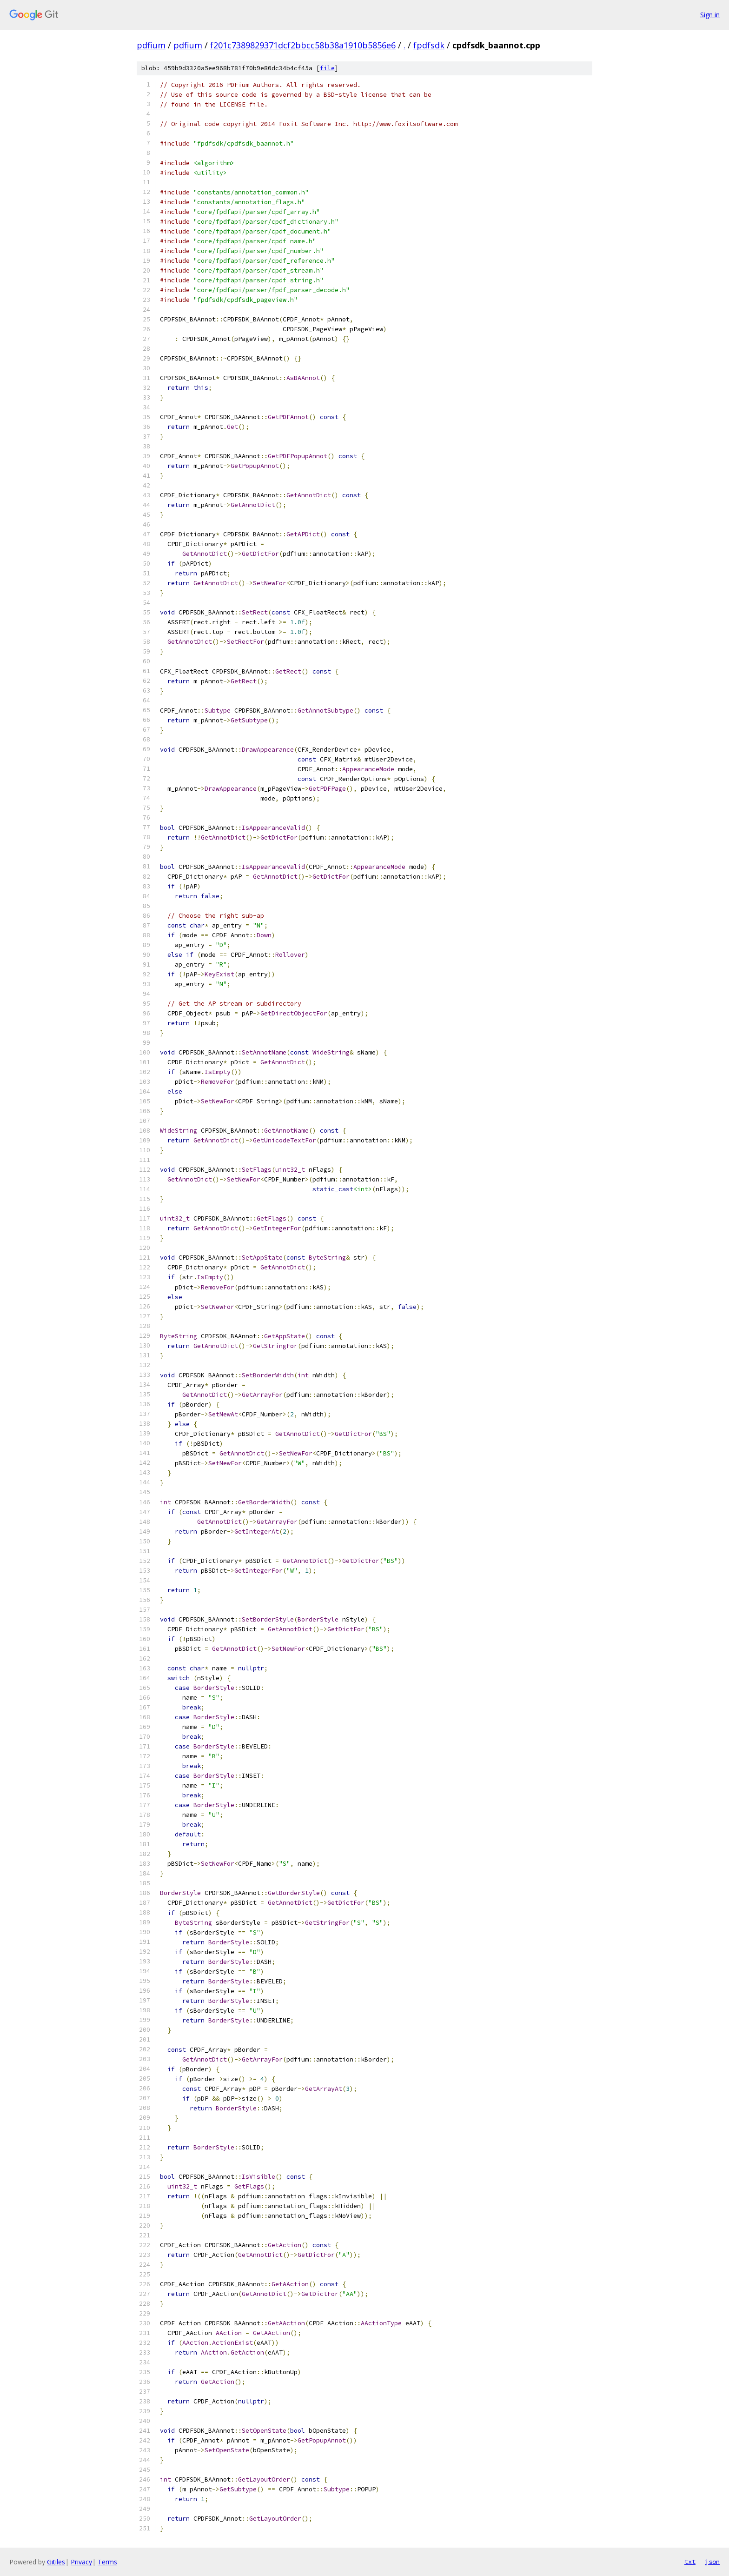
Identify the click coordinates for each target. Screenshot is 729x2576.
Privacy (81, 2561)
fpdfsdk (428, 45)
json (712, 2561)
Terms (107, 2561)
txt (690, 2561)
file (327, 68)
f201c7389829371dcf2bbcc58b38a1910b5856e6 (303, 45)
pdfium (151, 45)
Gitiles (56, 2561)
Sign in (710, 14)
